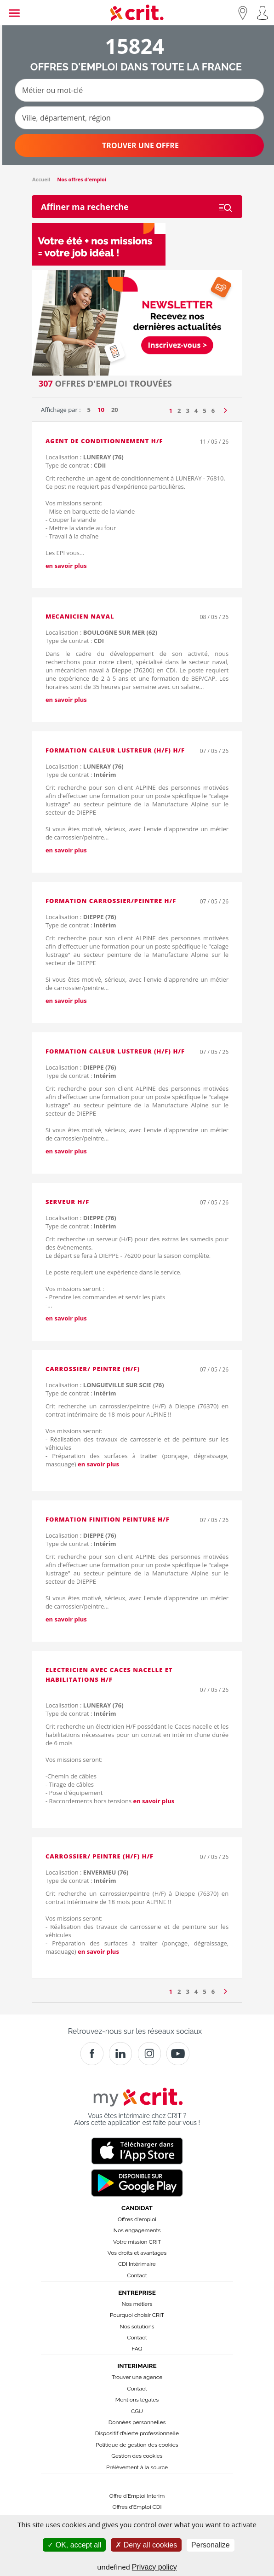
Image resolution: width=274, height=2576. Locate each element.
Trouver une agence (137, 2377)
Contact (137, 2275)
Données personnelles (137, 2422)
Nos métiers (137, 2304)
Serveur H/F (67, 1202)
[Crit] (120, 2053)
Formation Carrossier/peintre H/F (111, 901)
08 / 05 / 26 (214, 617)
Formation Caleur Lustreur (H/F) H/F (115, 750)
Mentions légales (137, 2400)
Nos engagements (137, 2230)
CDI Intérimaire (137, 2264)
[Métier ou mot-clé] (139, 90)
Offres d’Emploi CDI (137, 2507)
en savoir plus (66, 566)
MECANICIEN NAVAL (80, 616)
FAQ (136, 2348)
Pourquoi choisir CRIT (137, 2315)
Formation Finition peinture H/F (108, 1519)
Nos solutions (137, 2326)
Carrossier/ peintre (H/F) (93, 1369)
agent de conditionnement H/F (104, 441)
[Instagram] (149, 2053)
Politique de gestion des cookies (137, 2445)
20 (114, 409)
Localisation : (85, 457)
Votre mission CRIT (137, 2242)
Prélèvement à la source (137, 2467)
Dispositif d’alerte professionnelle (137, 2433)
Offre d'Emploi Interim (137, 2496)
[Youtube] (177, 2053)
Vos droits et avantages (137, 2253)
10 (100, 409)
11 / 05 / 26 (214, 442)
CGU (137, 2411)
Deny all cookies (146, 2545)
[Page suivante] (225, 408)
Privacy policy (154, 2567)
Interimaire (136, 2365)
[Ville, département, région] (139, 117)
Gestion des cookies (136, 2456)
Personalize (210, 2545)
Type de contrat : (76, 465)
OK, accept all (74, 2545)
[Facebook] (91, 2053)
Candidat (137, 2207)
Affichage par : (61, 409)
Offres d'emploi (137, 2219)
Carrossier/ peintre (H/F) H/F (100, 1856)
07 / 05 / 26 (214, 751)
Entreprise (137, 2292)
